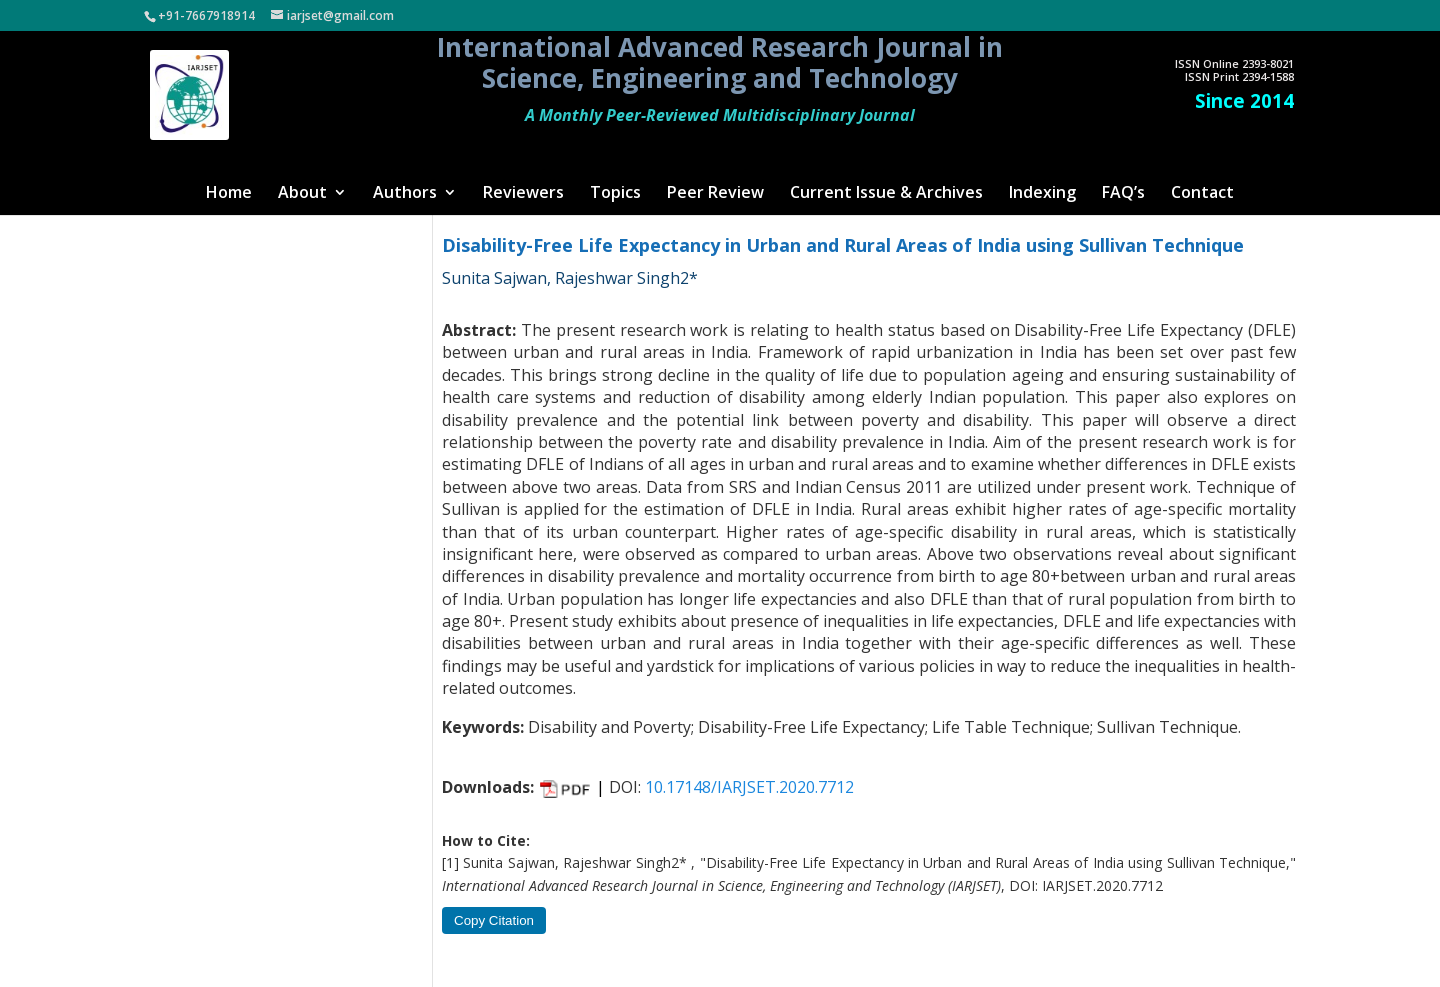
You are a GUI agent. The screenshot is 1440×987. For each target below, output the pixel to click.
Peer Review (715, 194)
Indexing (1042, 194)
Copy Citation (494, 920)
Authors (405, 194)
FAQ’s (1123, 194)
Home (229, 194)
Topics (615, 194)
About (302, 194)
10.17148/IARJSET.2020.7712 (749, 787)
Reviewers (523, 194)
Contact (1202, 194)
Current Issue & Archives (886, 194)
